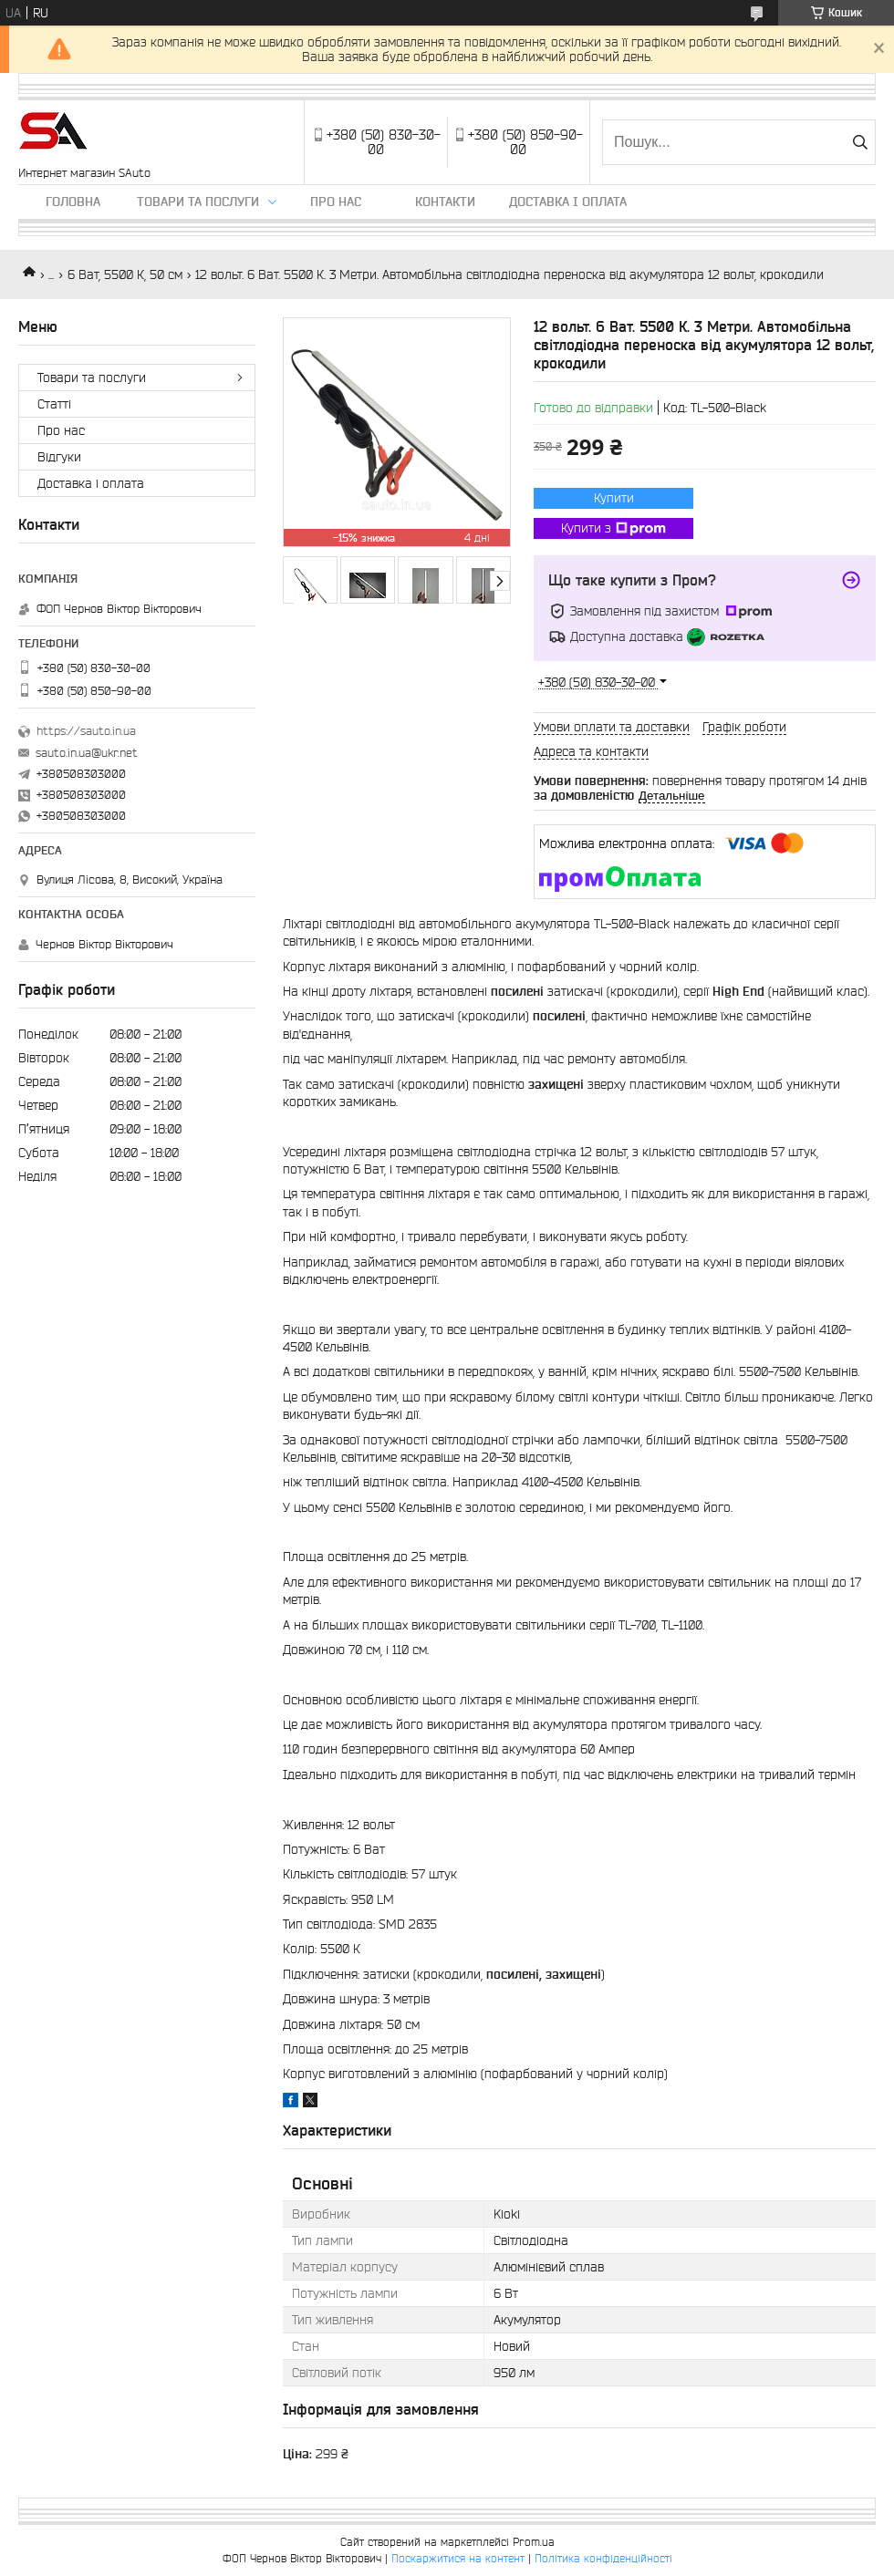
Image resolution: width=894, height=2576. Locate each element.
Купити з (613, 529)
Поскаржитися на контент (458, 2558)
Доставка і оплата (568, 201)
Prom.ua (534, 2542)
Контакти (445, 201)
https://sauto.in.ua (86, 731)
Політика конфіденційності (603, 2558)
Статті (54, 404)
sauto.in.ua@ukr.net (87, 753)
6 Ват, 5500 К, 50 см (125, 274)
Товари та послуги (198, 201)
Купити (614, 498)
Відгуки (59, 457)
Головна (73, 201)
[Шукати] (860, 142)
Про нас (335, 201)
